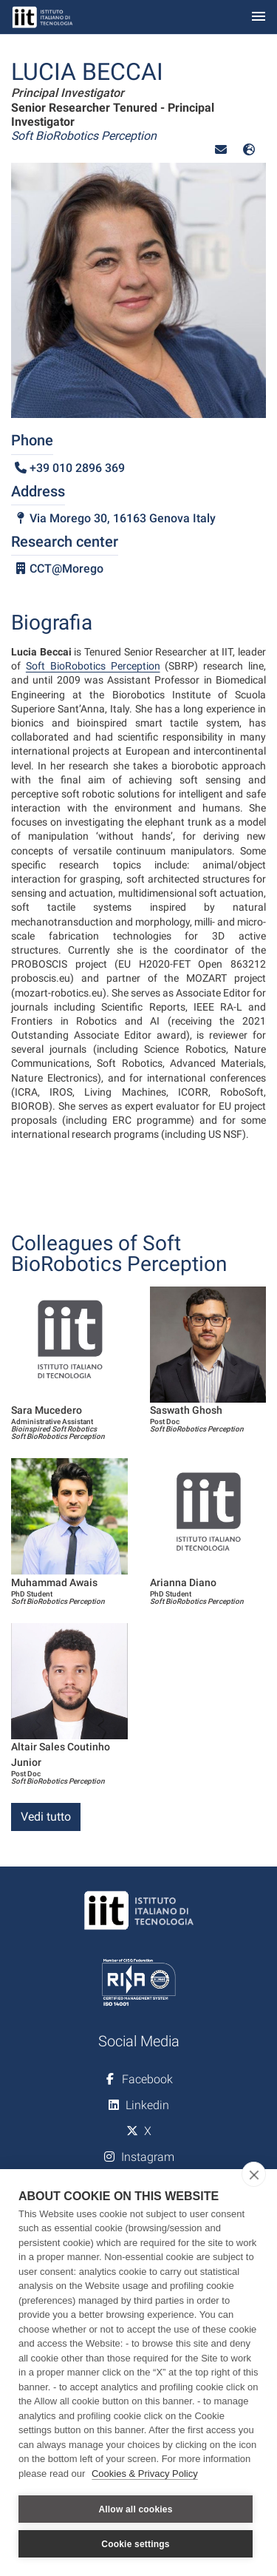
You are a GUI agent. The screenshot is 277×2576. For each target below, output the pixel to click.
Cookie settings (135, 2544)
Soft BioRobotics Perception (93, 666)
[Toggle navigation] (258, 17)
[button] (221, 150)
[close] (254, 2174)
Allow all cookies (135, 2509)
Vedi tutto (46, 1817)
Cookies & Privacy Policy (145, 2473)
